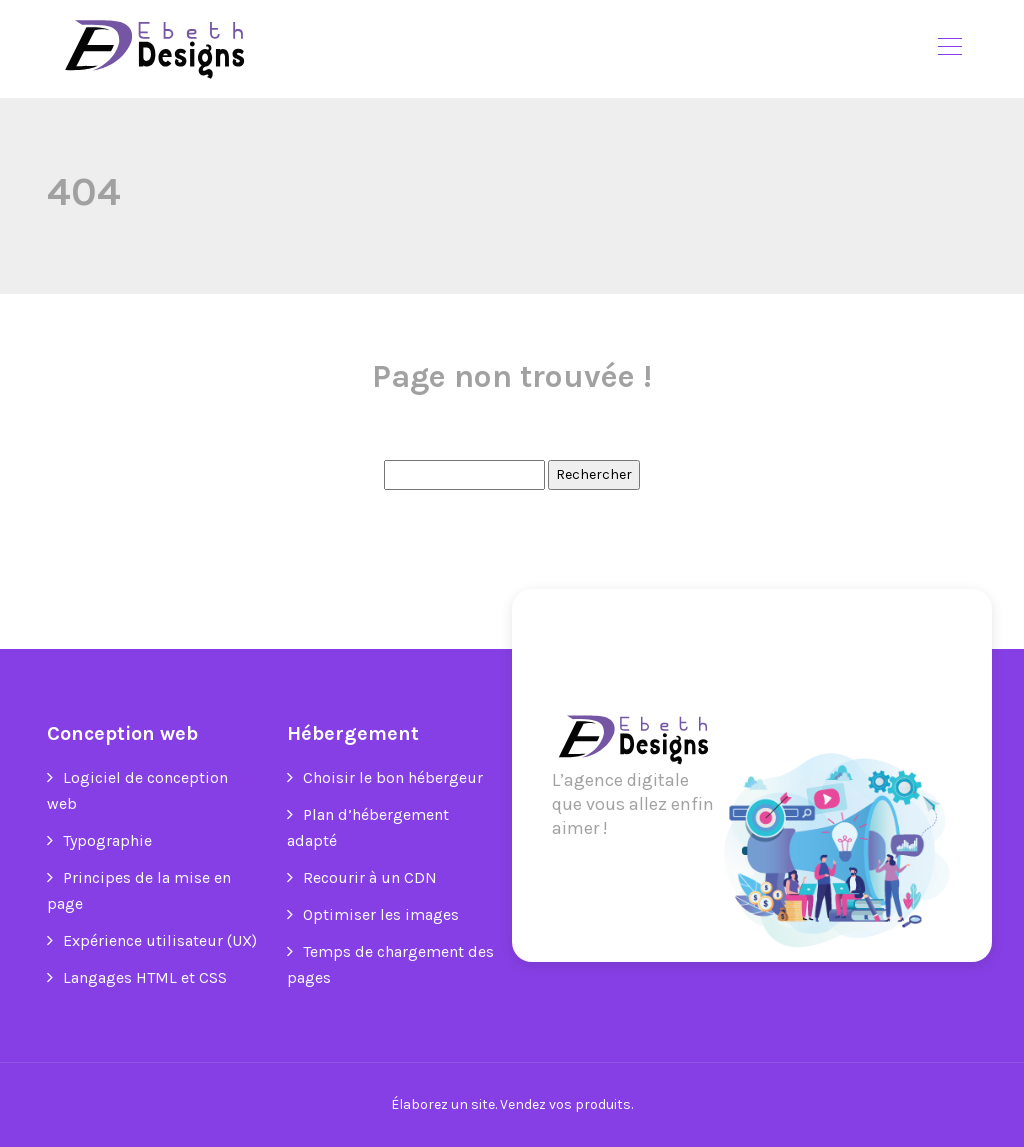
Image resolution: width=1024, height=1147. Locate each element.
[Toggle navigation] (949, 49)
